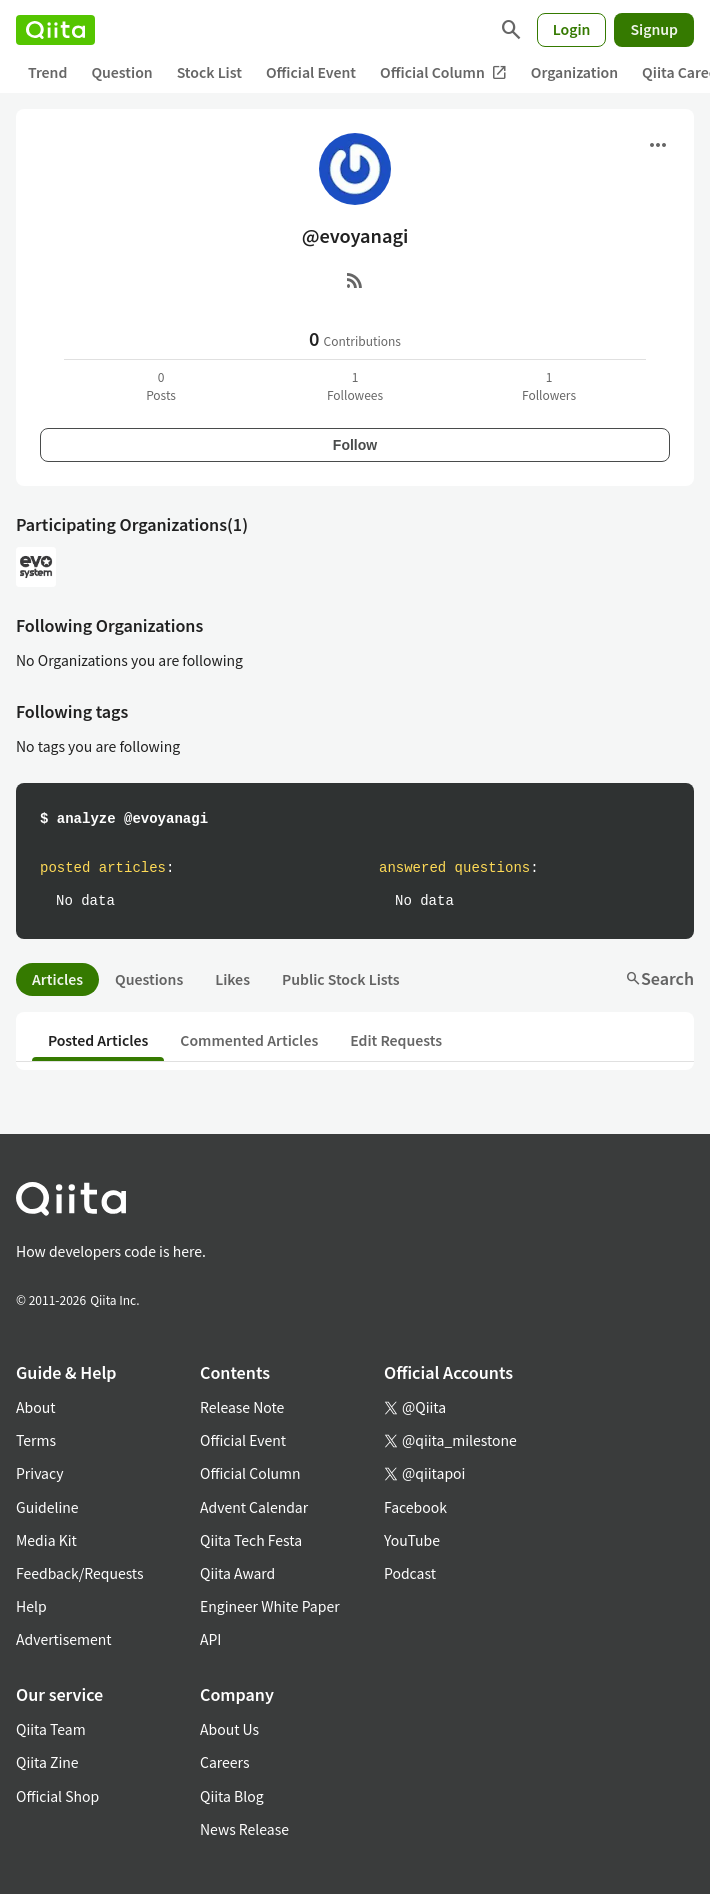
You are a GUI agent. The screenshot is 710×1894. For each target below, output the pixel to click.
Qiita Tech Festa (251, 1540)
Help (31, 1606)
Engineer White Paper (270, 1606)
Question (121, 72)
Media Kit (46, 1540)
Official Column (443, 72)
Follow (355, 445)
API (210, 1639)
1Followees (355, 385)
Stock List (209, 72)
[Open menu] (658, 145)
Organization (574, 72)
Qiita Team (51, 1729)
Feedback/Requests (80, 1573)
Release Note (242, 1407)
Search (659, 978)
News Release (244, 1829)
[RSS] (355, 280)
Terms (36, 1440)
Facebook (415, 1507)
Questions (149, 979)
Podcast (410, 1573)
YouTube (412, 1540)
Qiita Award (237, 1573)
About (35, 1407)
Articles (57, 979)
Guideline (47, 1507)
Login (572, 29)
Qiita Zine (47, 1762)
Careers (224, 1762)
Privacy (39, 1473)
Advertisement (64, 1639)
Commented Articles (249, 1040)
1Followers (549, 385)
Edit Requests (396, 1040)
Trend (47, 72)
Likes (232, 979)
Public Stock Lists (341, 979)
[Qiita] (55, 30)
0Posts (161, 385)
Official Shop (57, 1796)
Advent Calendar (254, 1507)
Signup (654, 29)
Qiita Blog (232, 1796)
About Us (229, 1729)
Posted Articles (98, 1040)
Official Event (311, 72)
